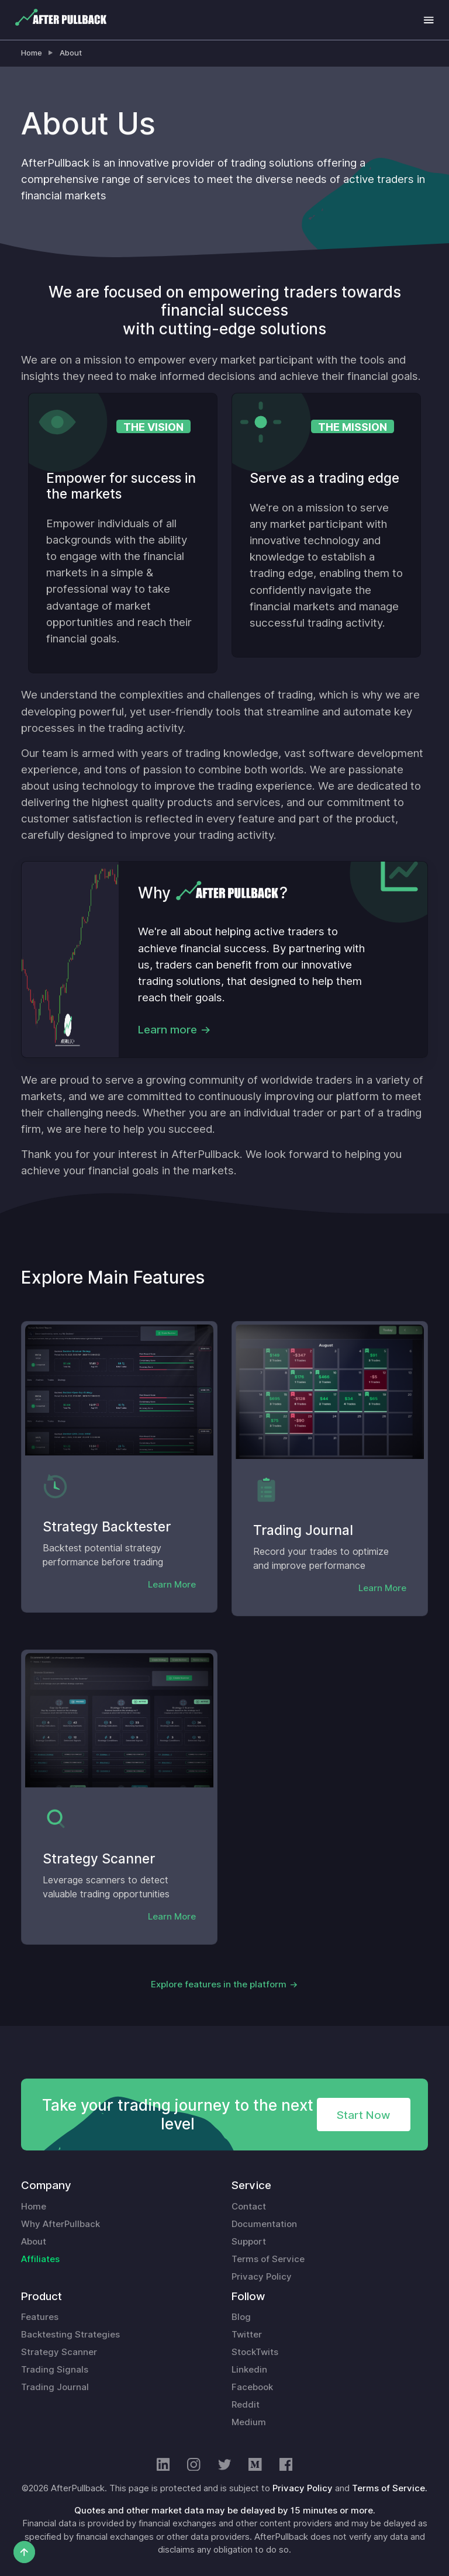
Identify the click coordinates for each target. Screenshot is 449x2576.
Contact (249, 2206)
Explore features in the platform (218, 1984)
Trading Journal (55, 2387)
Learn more (167, 1029)
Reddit (246, 2404)
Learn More (172, 1584)
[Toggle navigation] (429, 20)
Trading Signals (54, 2369)
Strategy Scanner (59, 2352)
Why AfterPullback (60, 2224)
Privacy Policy (262, 2276)
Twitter (247, 2334)
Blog (241, 2317)
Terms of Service (268, 2259)
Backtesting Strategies (70, 2334)
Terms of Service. (389, 2488)
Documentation (264, 2224)
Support (249, 2241)
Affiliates (40, 2259)
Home (31, 52)
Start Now (363, 2114)
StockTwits (255, 2352)
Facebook (252, 2387)
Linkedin (249, 2369)
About (71, 52)
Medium (249, 2422)
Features (39, 2317)
